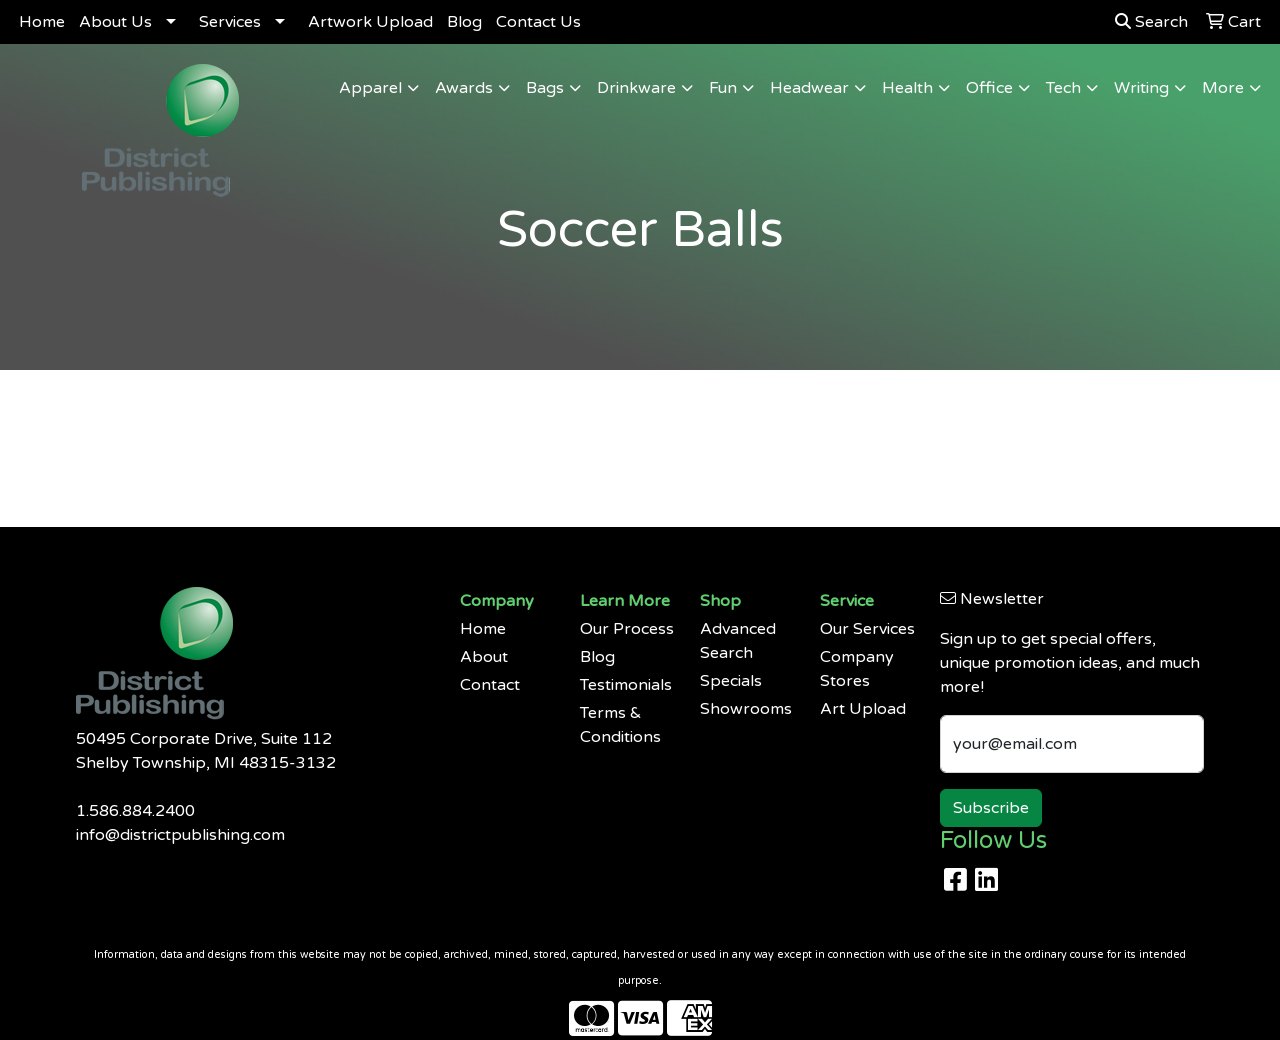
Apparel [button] (370, 88)
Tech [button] (1063, 88)
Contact (490, 685)
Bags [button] (545, 88)
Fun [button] (723, 88)
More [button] (1223, 88)
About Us (115, 22)
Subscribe (991, 808)
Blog (464, 22)
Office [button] (989, 88)
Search (1151, 22)
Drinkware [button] (636, 88)
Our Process (627, 629)
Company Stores (857, 669)
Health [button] (907, 88)
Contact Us (538, 22)
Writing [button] (1141, 88)
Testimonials (626, 685)
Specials (731, 681)
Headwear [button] (809, 88)
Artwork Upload (370, 22)
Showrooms (746, 709)
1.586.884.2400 (135, 811)
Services (230, 22)
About (484, 657)
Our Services (867, 629)
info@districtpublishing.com (180, 835)
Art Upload (863, 709)
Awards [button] (464, 88)
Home (42, 22)
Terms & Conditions (620, 725)
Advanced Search (738, 641)
